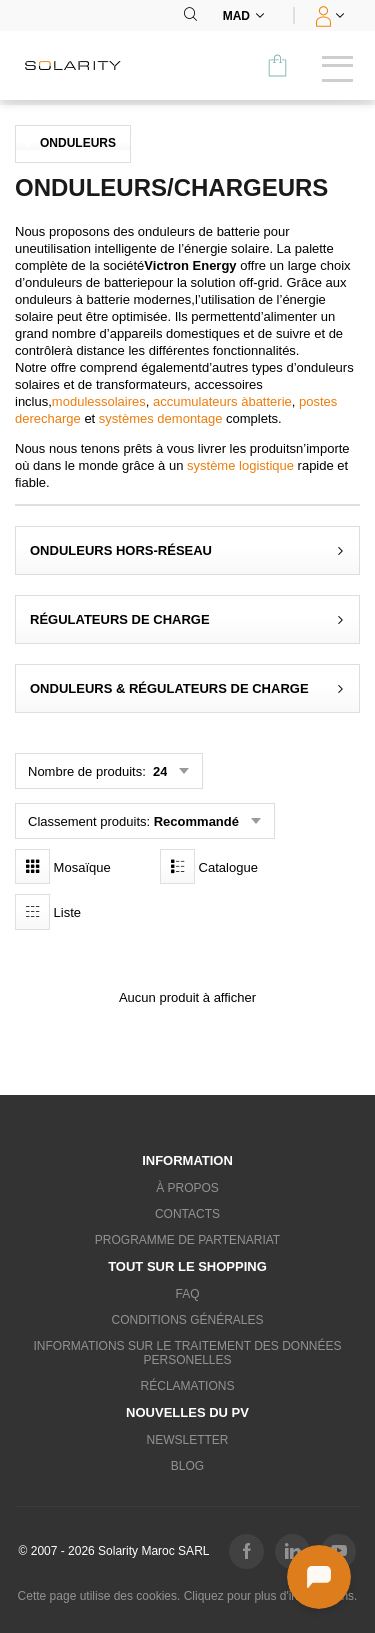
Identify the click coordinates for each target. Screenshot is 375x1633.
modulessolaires (99, 401)
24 (158, 771)
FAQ (187, 1294)
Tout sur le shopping (187, 1266)
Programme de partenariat (187, 1240)
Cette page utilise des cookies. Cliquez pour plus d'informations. (188, 1596)
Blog (187, 1466)
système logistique (240, 465)
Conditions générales (187, 1320)
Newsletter (187, 1440)
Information (187, 1160)
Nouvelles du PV (187, 1412)
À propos (187, 1188)
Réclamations (188, 1386)
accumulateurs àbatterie (222, 401)
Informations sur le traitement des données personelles (187, 1353)
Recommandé (196, 821)
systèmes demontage (161, 418)
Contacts (187, 1214)
